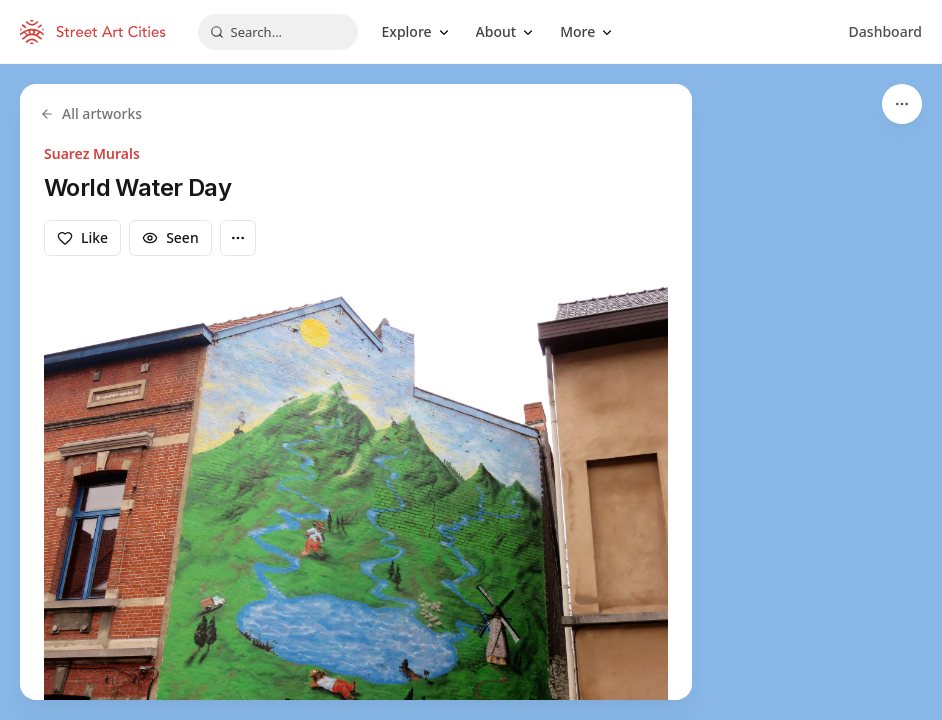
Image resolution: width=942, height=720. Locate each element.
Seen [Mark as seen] (170, 237)
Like (82, 237)
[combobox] (278, 32)
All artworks (91, 113)
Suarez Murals (92, 153)
